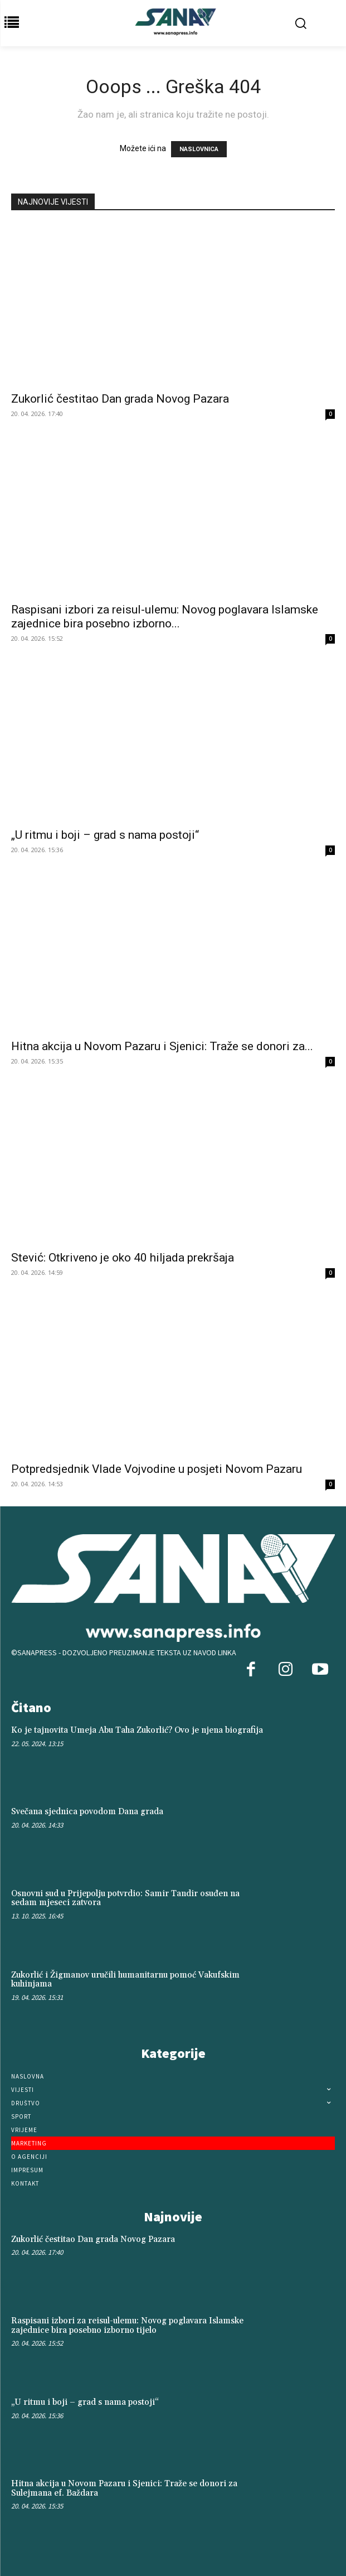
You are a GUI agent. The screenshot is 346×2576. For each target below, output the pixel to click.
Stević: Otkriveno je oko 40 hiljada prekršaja (122, 1257)
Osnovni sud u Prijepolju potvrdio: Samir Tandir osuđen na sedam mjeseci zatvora (125, 1898)
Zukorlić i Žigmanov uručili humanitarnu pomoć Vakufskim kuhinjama (125, 1980)
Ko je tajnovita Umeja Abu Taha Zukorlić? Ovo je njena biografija (137, 1730)
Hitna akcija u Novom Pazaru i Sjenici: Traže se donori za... (162, 1046)
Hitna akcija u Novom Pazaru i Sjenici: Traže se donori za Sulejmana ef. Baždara (124, 2488)
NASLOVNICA (198, 149)
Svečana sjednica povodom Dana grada (87, 1811)
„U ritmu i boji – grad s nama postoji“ (105, 835)
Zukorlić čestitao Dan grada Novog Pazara (120, 398)
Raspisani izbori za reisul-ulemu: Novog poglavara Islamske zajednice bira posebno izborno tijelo (127, 2326)
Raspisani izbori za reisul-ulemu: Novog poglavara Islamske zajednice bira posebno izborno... (164, 616)
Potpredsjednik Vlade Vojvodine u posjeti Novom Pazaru (156, 1469)
